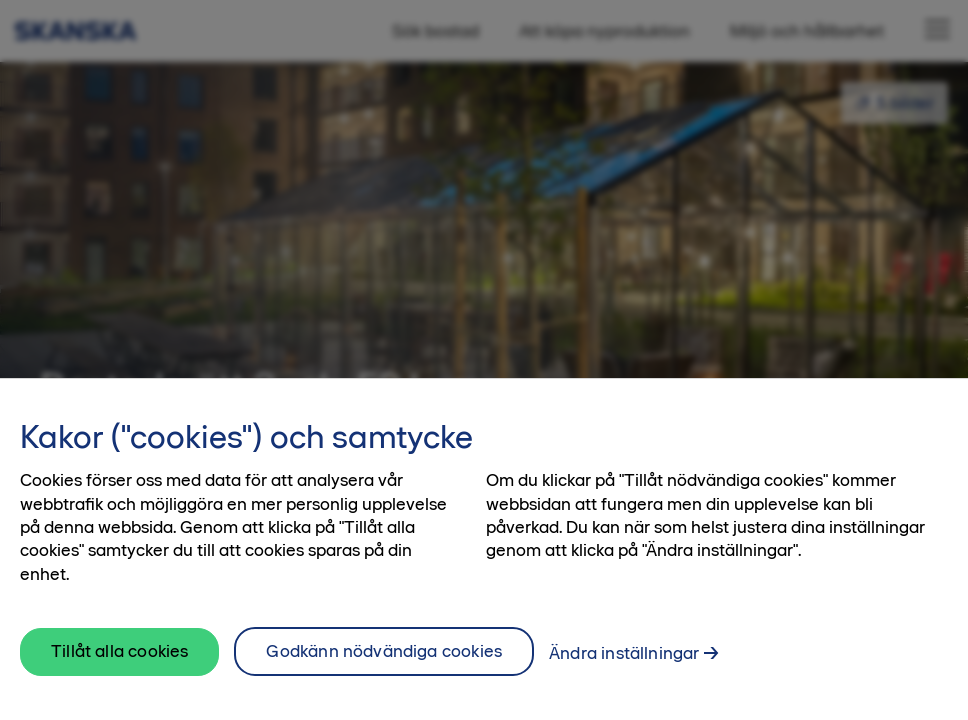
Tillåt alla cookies (119, 660)
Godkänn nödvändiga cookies (384, 659)
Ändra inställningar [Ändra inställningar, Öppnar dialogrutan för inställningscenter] (624, 661)
